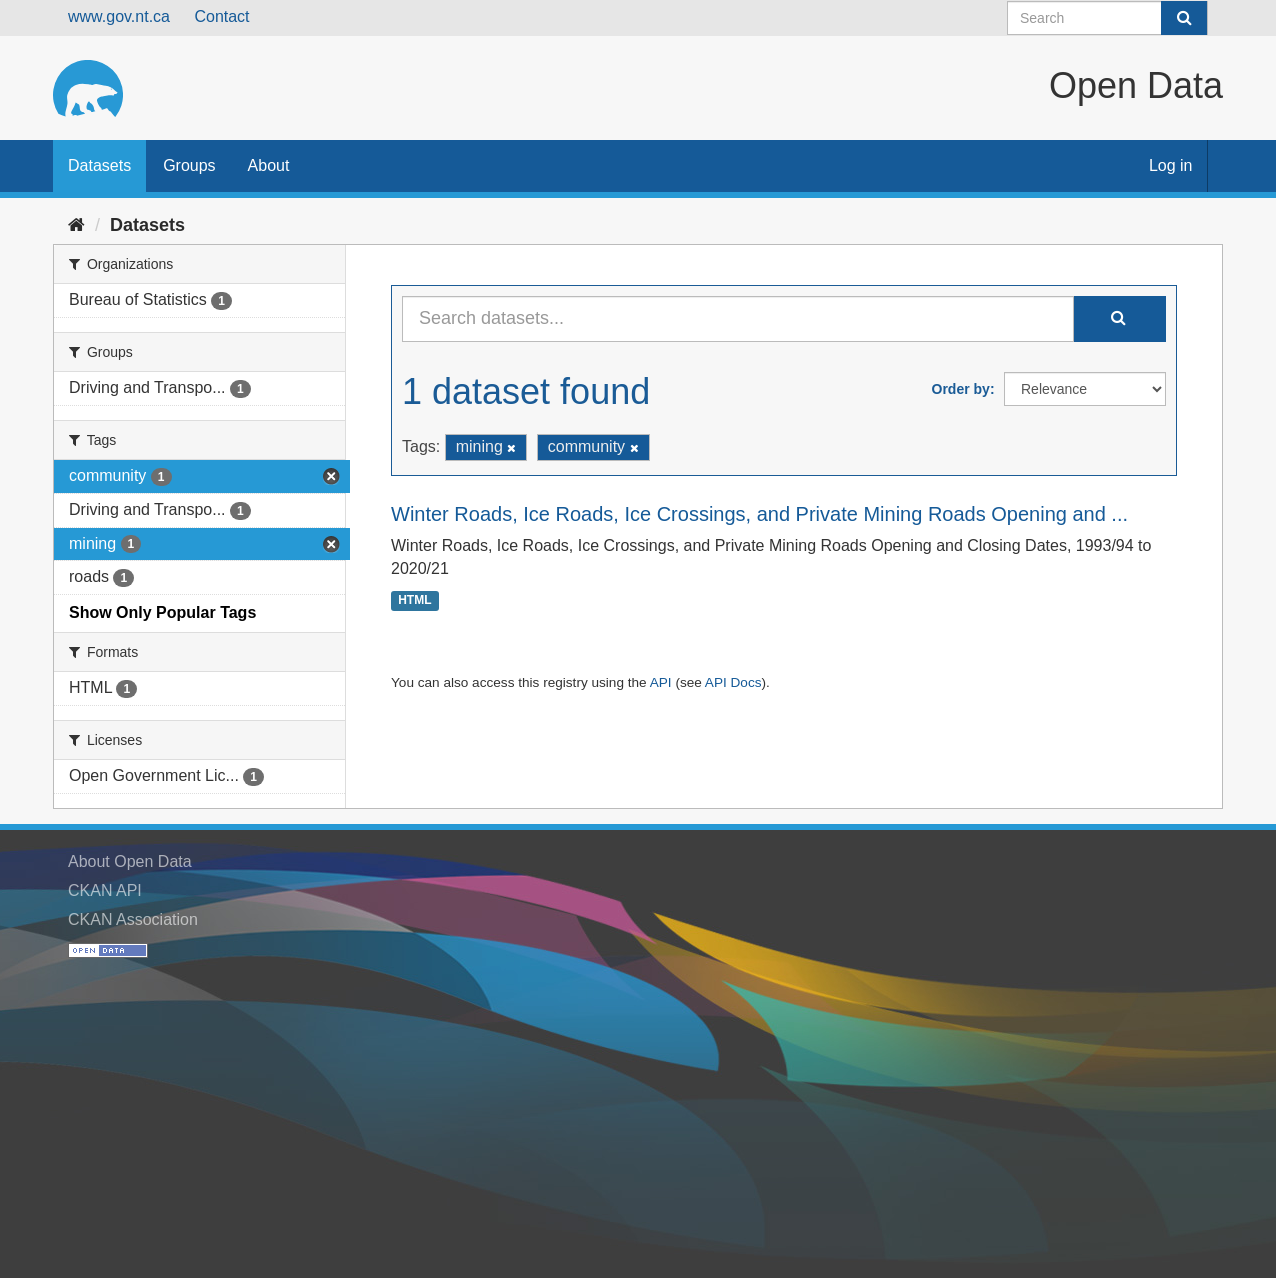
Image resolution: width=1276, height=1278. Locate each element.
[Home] (76, 225)
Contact (221, 16)
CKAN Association (133, 919)
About (269, 165)
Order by (961, 389)
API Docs (733, 682)
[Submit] (1184, 18)
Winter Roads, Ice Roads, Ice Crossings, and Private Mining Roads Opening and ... (759, 514)
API (661, 682)
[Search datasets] (1107, 18)
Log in (1171, 165)
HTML (414, 600)
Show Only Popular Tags (162, 612)
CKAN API (105, 890)
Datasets (99, 165)
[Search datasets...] (738, 319)
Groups (189, 165)
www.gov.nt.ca (119, 16)
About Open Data (130, 861)
